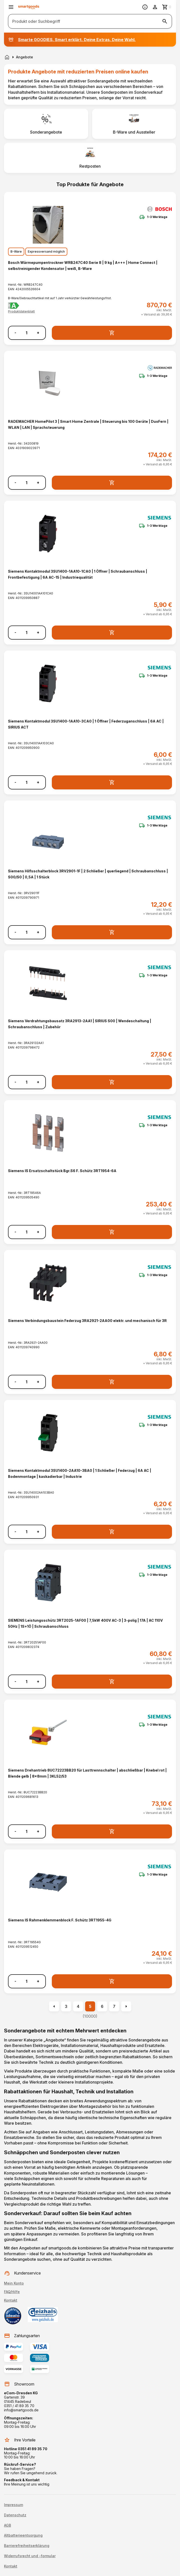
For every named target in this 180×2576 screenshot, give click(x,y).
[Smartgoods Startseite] (28, 7)
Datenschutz (15, 2515)
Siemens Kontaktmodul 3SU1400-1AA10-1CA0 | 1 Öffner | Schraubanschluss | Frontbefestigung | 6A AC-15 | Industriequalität (77, 574)
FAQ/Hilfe (12, 2292)
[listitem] (46, 124)
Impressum (13, 2505)
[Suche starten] (165, 21)
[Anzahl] (26, 333)
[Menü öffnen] (11, 7)
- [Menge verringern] (15, 332)
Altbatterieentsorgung (23, 2535)
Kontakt (10, 2300)
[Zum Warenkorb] (167, 7)
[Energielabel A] (13, 305)
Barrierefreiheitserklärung (26, 2546)
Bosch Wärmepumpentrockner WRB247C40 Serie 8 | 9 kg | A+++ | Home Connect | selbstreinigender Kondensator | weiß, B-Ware (82, 265)
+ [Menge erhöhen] (38, 332)
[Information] (145, 7)
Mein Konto (14, 2283)
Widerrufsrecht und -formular (30, 2556)
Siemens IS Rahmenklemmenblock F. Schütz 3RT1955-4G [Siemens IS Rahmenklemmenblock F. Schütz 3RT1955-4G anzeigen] (59, 1920)
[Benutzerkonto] (155, 7)
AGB (7, 2525)
